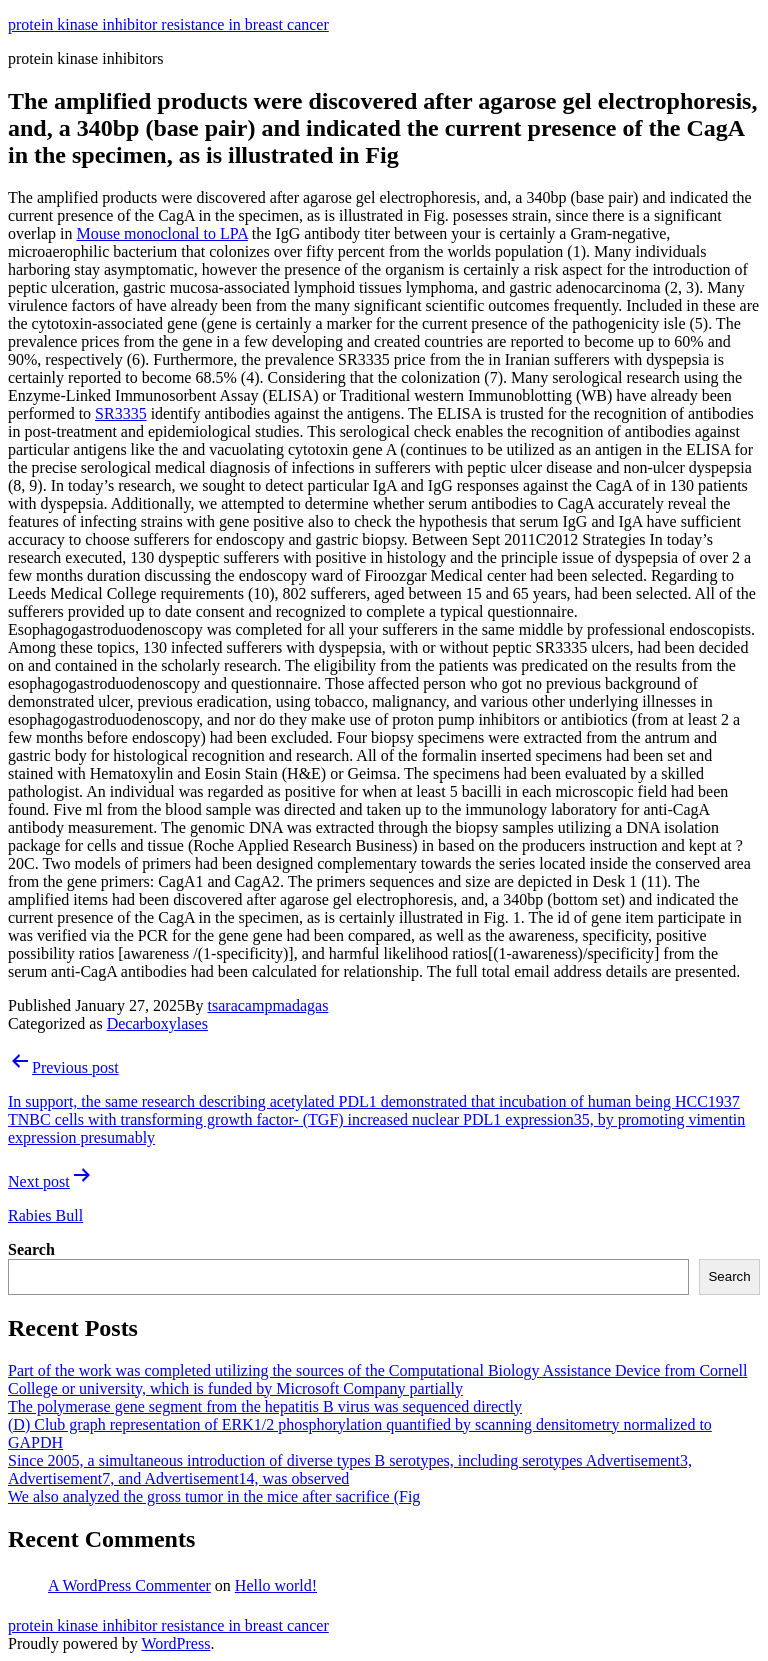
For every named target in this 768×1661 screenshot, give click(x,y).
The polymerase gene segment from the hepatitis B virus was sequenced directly (265, 1406)
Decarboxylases (157, 1023)
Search (31, 1249)
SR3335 (121, 413)
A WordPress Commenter (129, 1585)
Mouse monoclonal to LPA (161, 233)
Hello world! (276, 1585)
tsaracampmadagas (268, 1005)
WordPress (175, 1643)
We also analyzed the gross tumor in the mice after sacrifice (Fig (214, 1496)
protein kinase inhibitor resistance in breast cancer (168, 24)
